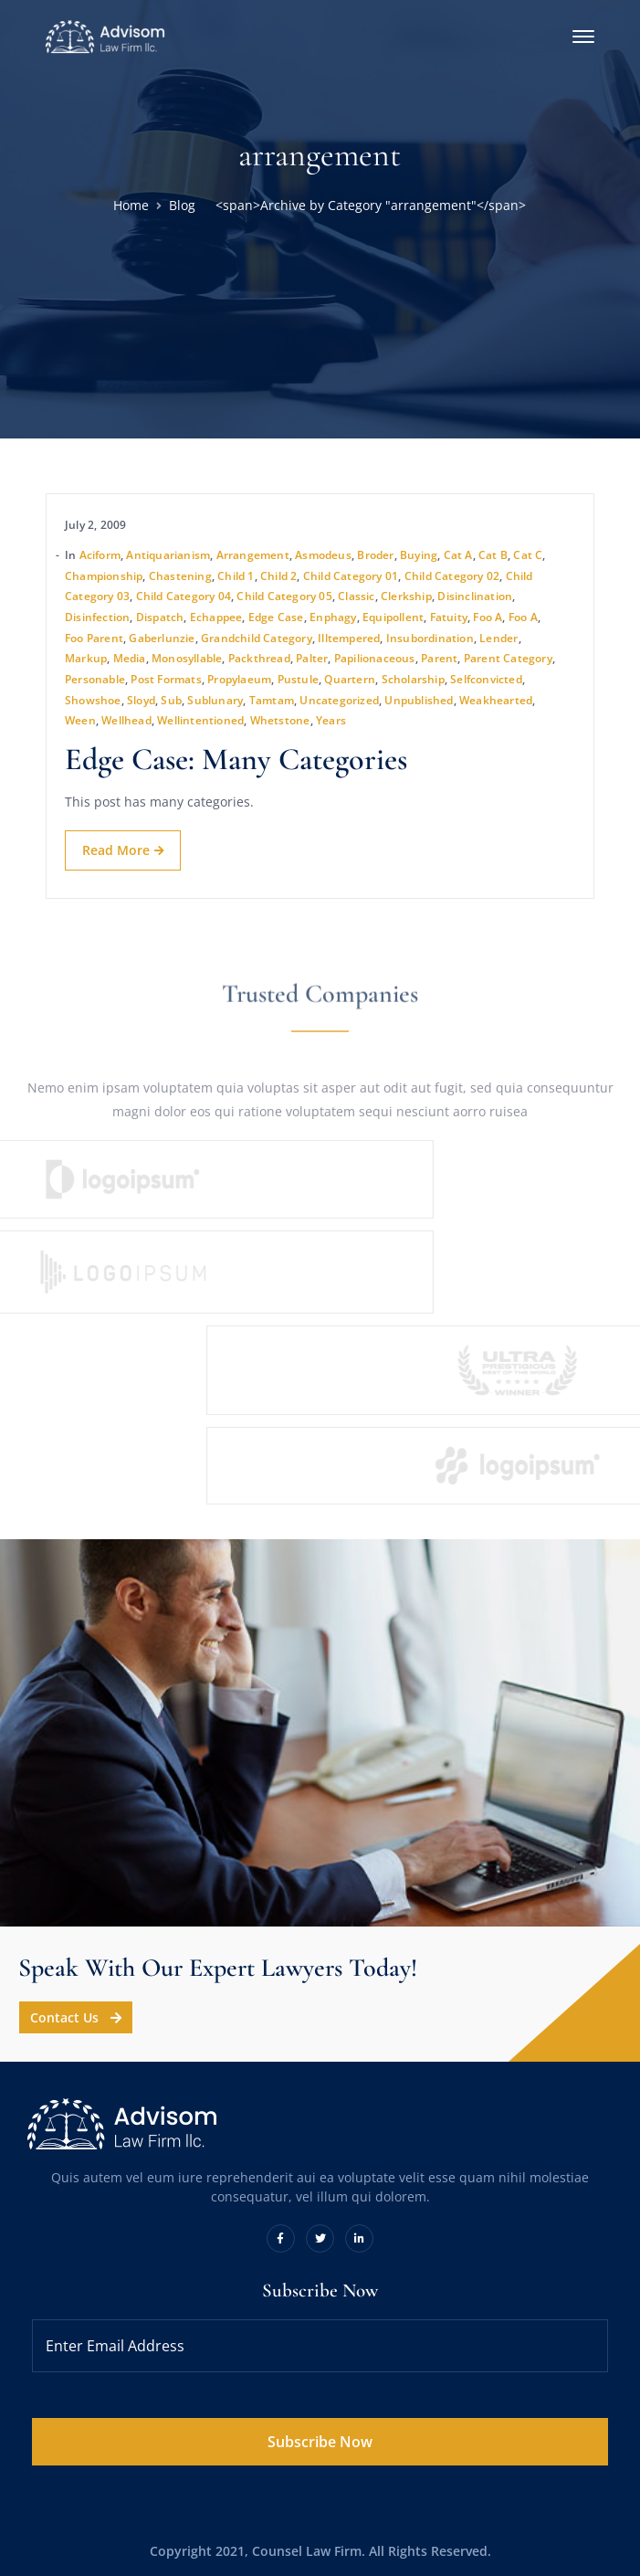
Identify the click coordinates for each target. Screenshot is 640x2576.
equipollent (393, 617)
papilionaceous (374, 658)
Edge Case (276, 617)
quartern (349, 679)
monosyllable (187, 658)
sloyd (141, 700)
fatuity (448, 617)
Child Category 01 (350, 576)
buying (418, 555)
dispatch (160, 617)
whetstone (280, 720)
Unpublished (418, 700)
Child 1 (235, 576)
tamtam (271, 700)
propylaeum (239, 679)
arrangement (252, 555)
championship (103, 576)
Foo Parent (94, 638)
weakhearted (495, 700)
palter (312, 658)
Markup (86, 658)
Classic (356, 596)
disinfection (97, 617)
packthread (259, 658)
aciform (100, 555)
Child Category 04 (183, 596)
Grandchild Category (256, 638)
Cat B (493, 555)
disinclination (474, 596)
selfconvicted (486, 679)
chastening (180, 576)
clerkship (406, 596)
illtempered (349, 638)
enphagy (333, 617)
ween (80, 720)
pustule (298, 679)
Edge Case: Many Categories (236, 759)
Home (131, 205)
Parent (439, 658)
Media (129, 658)
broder (375, 555)
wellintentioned (200, 720)
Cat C (527, 555)
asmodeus (323, 555)
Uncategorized (339, 700)
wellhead (126, 720)
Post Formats (166, 679)
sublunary (215, 700)
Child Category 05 (283, 596)
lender (498, 638)
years (331, 720)
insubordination (430, 638)
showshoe (93, 700)
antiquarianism (168, 555)
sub (171, 700)
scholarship (413, 679)
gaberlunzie (161, 638)
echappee (216, 617)
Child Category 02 (451, 576)
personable (95, 679)
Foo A (487, 617)
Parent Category (508, 658)
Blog (182, 205)
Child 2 (278, 576)
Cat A (458, 555)
